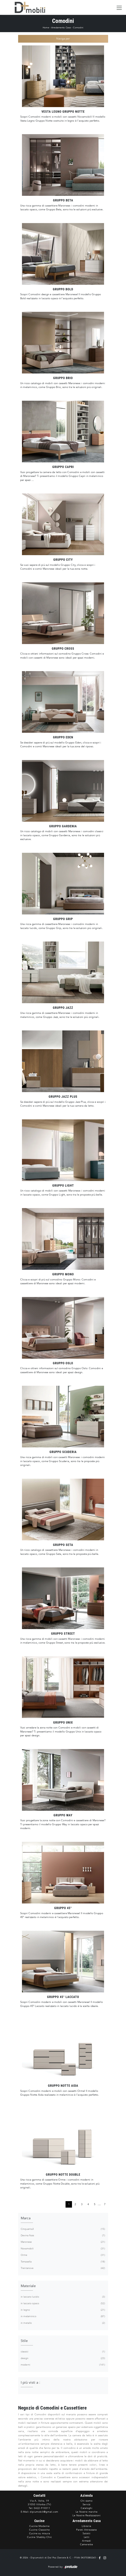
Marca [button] (25, 2218)
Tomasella (62, 2262)
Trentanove (62, 2268)
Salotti (86, 2533)
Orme (62, 2255)
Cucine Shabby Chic (39, 2537)
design (62, 2358)
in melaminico (62, 2316)
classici (62, 2352)
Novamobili (62, 2249)
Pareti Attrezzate (86, 2529)
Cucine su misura (39, 2533)
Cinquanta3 (62, 2229)
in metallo (62, 2323)
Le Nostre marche (87, 2511)
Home (46, 27)
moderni (62, 2365)
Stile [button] (24, 2340)
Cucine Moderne (39, 2526)
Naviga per (63, 38)
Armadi (86, 2540)
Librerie (86, 2526)
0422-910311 (42, 2508)
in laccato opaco (62, 2303)
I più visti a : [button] (30, 2382)
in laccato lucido (62, 2297)
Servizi (87, 2504)
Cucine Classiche (39, 2529)
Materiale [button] (28, 2286)
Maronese (62, 2242)
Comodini (78, 27)
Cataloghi (86, 2508)
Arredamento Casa (61, 27)
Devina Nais (62, 2235)
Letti (86, 2537)
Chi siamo (86, 2500)
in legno (62, 2310)
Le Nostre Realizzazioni (86, 2515)
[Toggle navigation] (119, 7)
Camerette (86, 2544)
